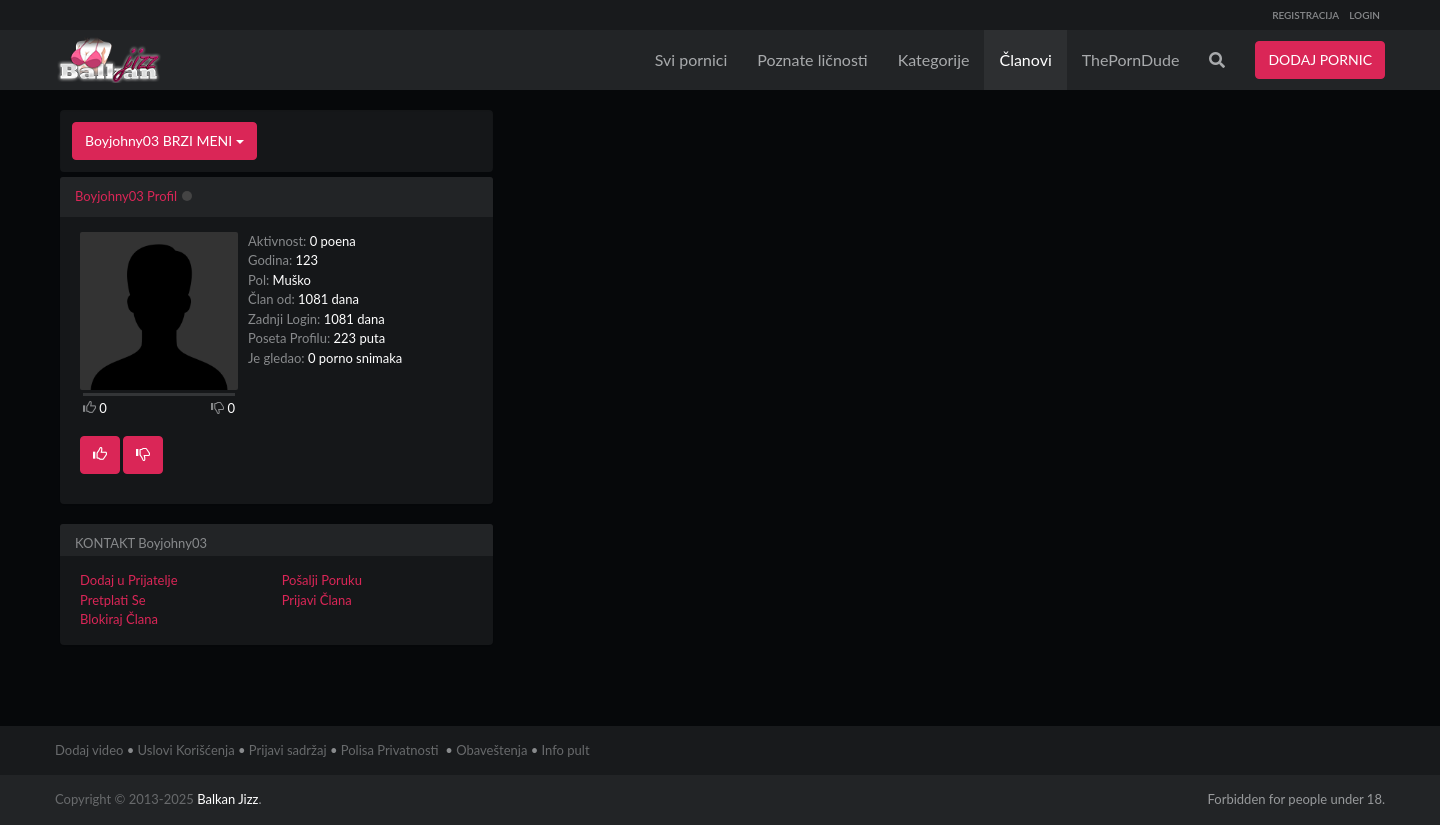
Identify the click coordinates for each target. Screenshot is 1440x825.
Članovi (1025, 59)
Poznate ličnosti (812, 59)
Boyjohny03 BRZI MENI (164, 140)
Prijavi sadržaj (288, 750)
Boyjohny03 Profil (126, 196)
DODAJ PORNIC (1320, 59)
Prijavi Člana (317, 600)
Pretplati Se (113, 600)
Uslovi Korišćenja (186, 750)
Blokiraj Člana (119, 619)
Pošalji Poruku (322, 580)
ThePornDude (1131, 59)
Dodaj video (89, 750)
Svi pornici (691, 59)
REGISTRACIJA (1305, 15)
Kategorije (934, 59)
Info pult (566, 750)
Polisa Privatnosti (390, 750)
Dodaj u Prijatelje (129, 580)
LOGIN (1364, 15)
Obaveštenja (491, 750)
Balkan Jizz (227, 799)
